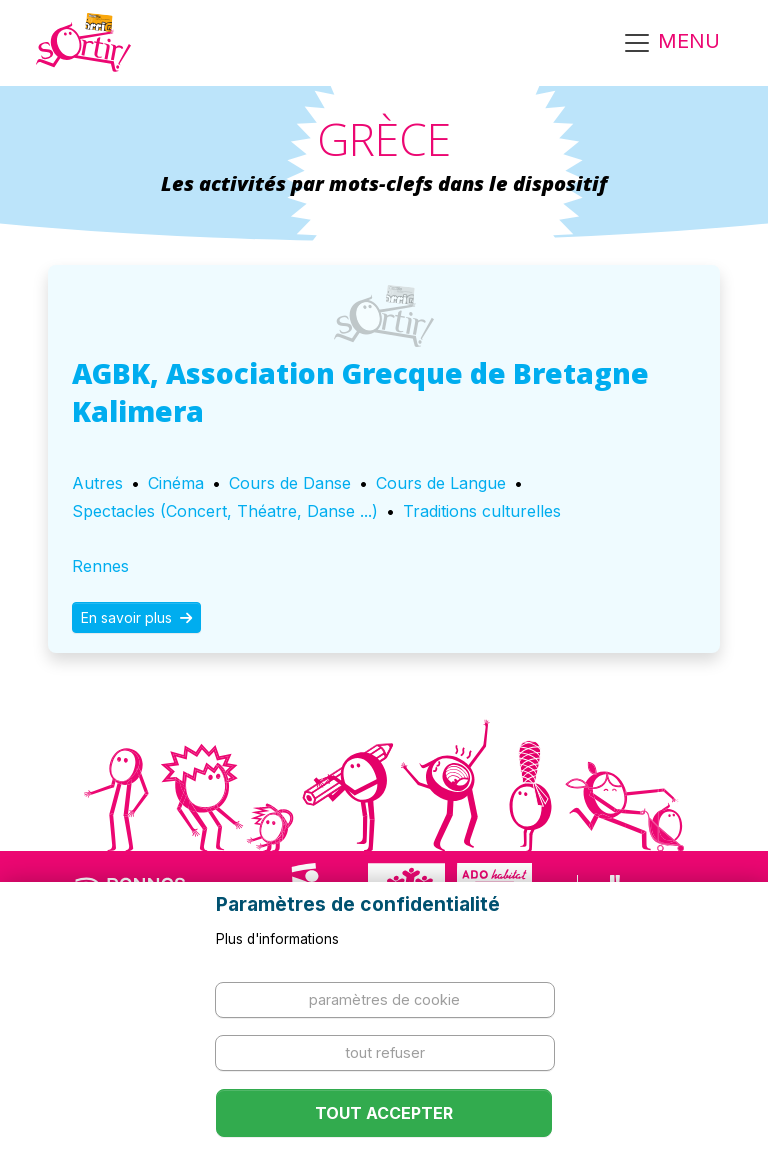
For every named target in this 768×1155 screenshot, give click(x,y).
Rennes (100, 566)
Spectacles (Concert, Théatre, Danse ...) (225, 511)
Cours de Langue (441, 483)
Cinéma (176, 483)
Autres (97, 483)
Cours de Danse (290, 483)
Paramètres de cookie (384, 999)
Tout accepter (384, 1113)
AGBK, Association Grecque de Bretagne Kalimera (360, 392)
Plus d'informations (277, 939)
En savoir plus (136, 617)
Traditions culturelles (482, 511)
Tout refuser (385, 1052)
